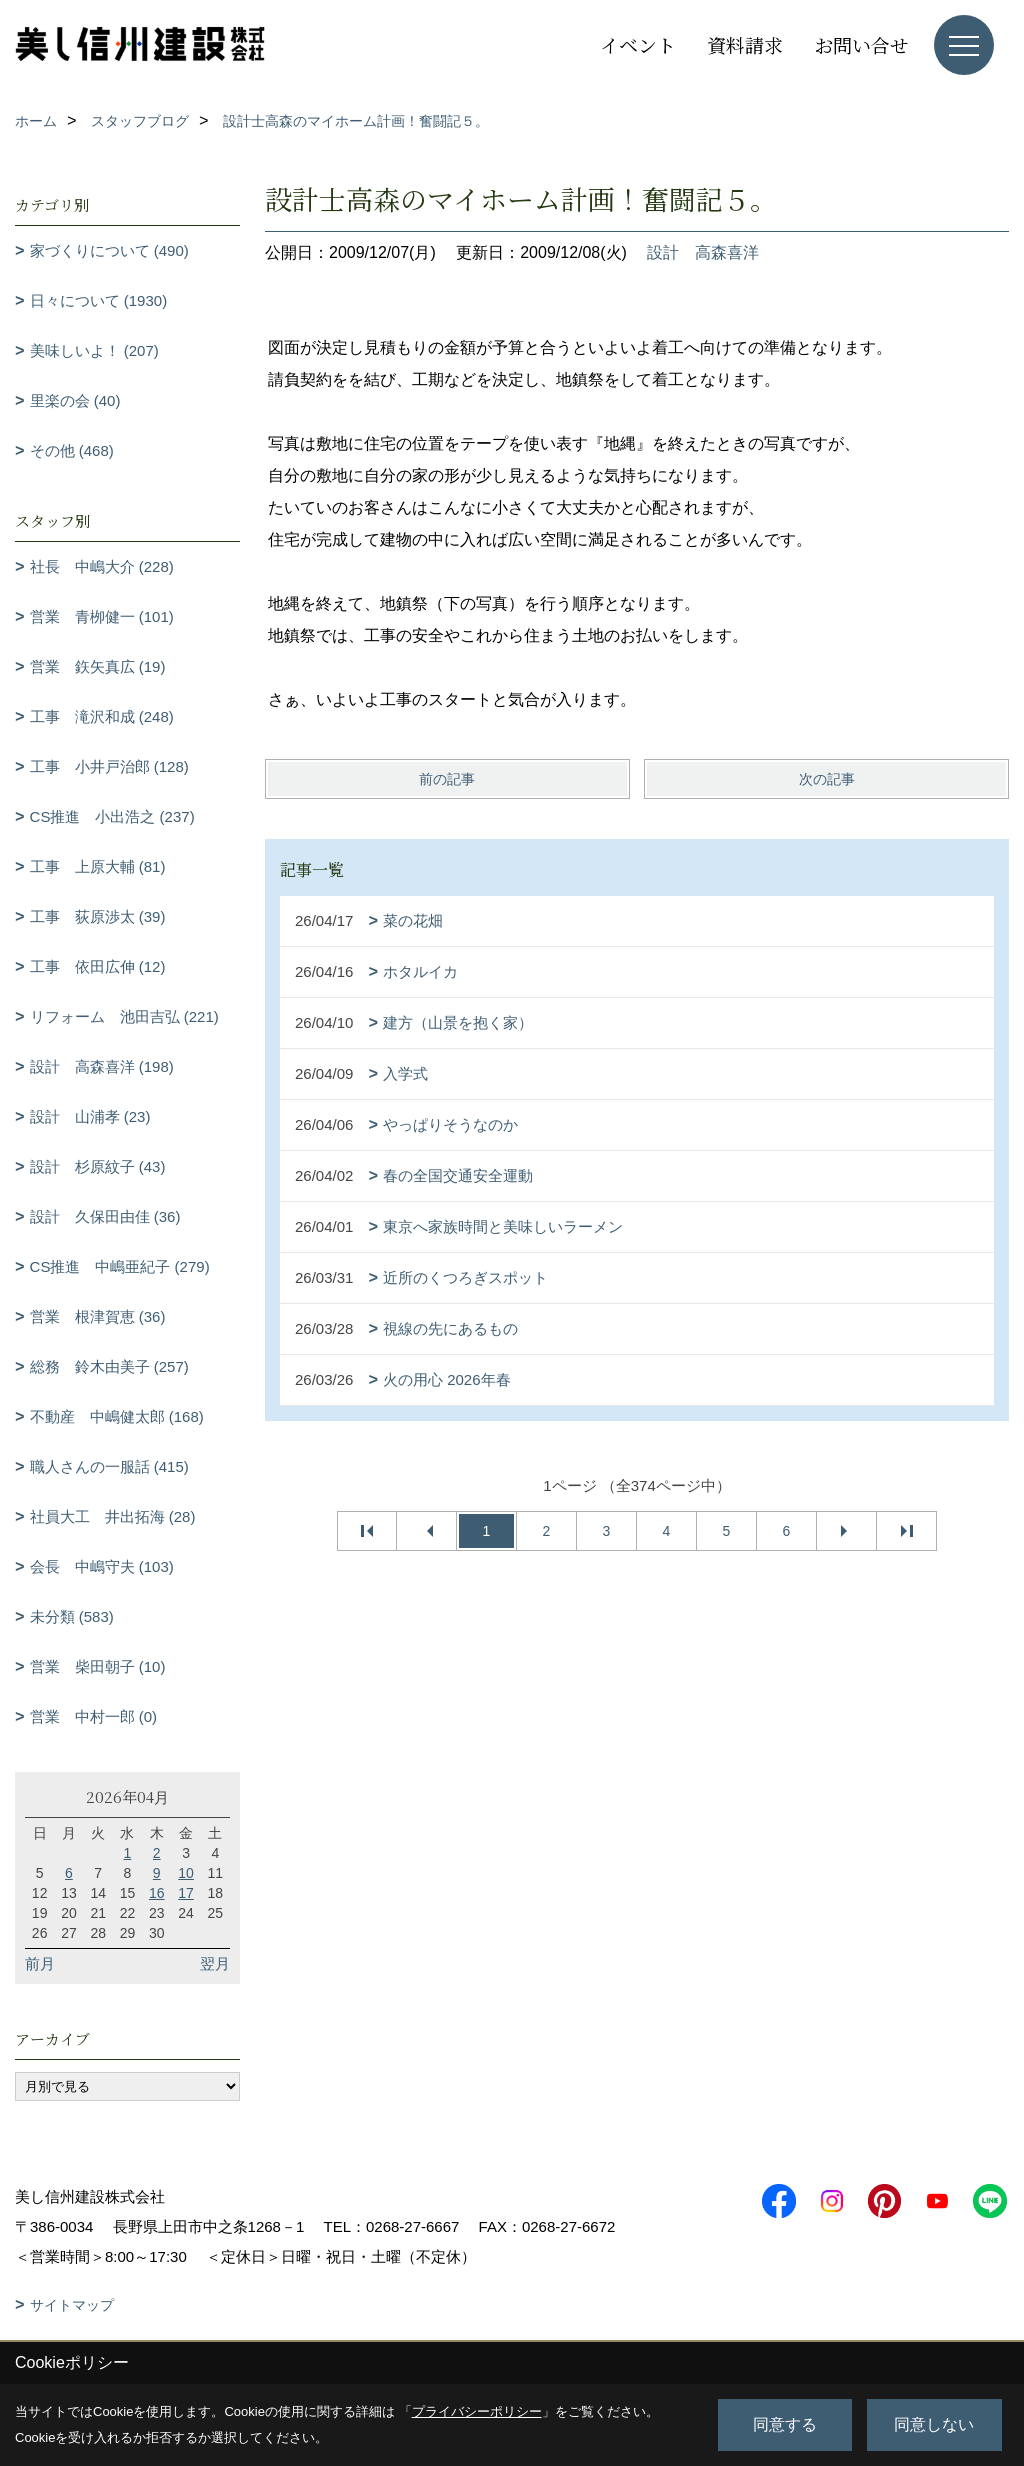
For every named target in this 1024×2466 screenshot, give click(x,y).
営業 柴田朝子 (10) (98, 1666)
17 (186, 1893)
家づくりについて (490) (109, 250)
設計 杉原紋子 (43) (98, 1166)
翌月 (215, 1963)
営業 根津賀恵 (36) (98, 1316)
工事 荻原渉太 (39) (98, 916)
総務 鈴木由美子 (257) (109, 1366)
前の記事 (447, 779)
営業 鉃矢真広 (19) (98, 666)
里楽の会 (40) (75, 400)
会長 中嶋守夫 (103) (102, 1566)
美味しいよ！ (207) (94, 350)
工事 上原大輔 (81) (98, 866)
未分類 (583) (72, 1616)
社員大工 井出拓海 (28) (113, 1516)
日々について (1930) (99, 300)
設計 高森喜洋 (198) (102, 1066)
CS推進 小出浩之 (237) (112, 816)
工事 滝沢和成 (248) (102, 716)
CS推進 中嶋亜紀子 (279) (120, 1266)
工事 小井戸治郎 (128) (109, 766)
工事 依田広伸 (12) (98, 966)
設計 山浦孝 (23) (90, 1116)
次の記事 (827, 779)
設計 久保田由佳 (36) (105, 1216)
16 (157, 1893)
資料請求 (745, 44)
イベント (638, 44)
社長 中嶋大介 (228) (102, 566)
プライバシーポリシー (477, 2411)
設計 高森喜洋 (703, 252)
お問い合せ (861, 44)
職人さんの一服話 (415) (109, 1466)
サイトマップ (72, 2305)
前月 (40, 1963)
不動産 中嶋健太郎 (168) (117, 1416)
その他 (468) (72, 450)
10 (186, 1873)
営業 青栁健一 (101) (102, 616)
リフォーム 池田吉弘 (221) (124, 1016)
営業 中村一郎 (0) (94, 1716)
